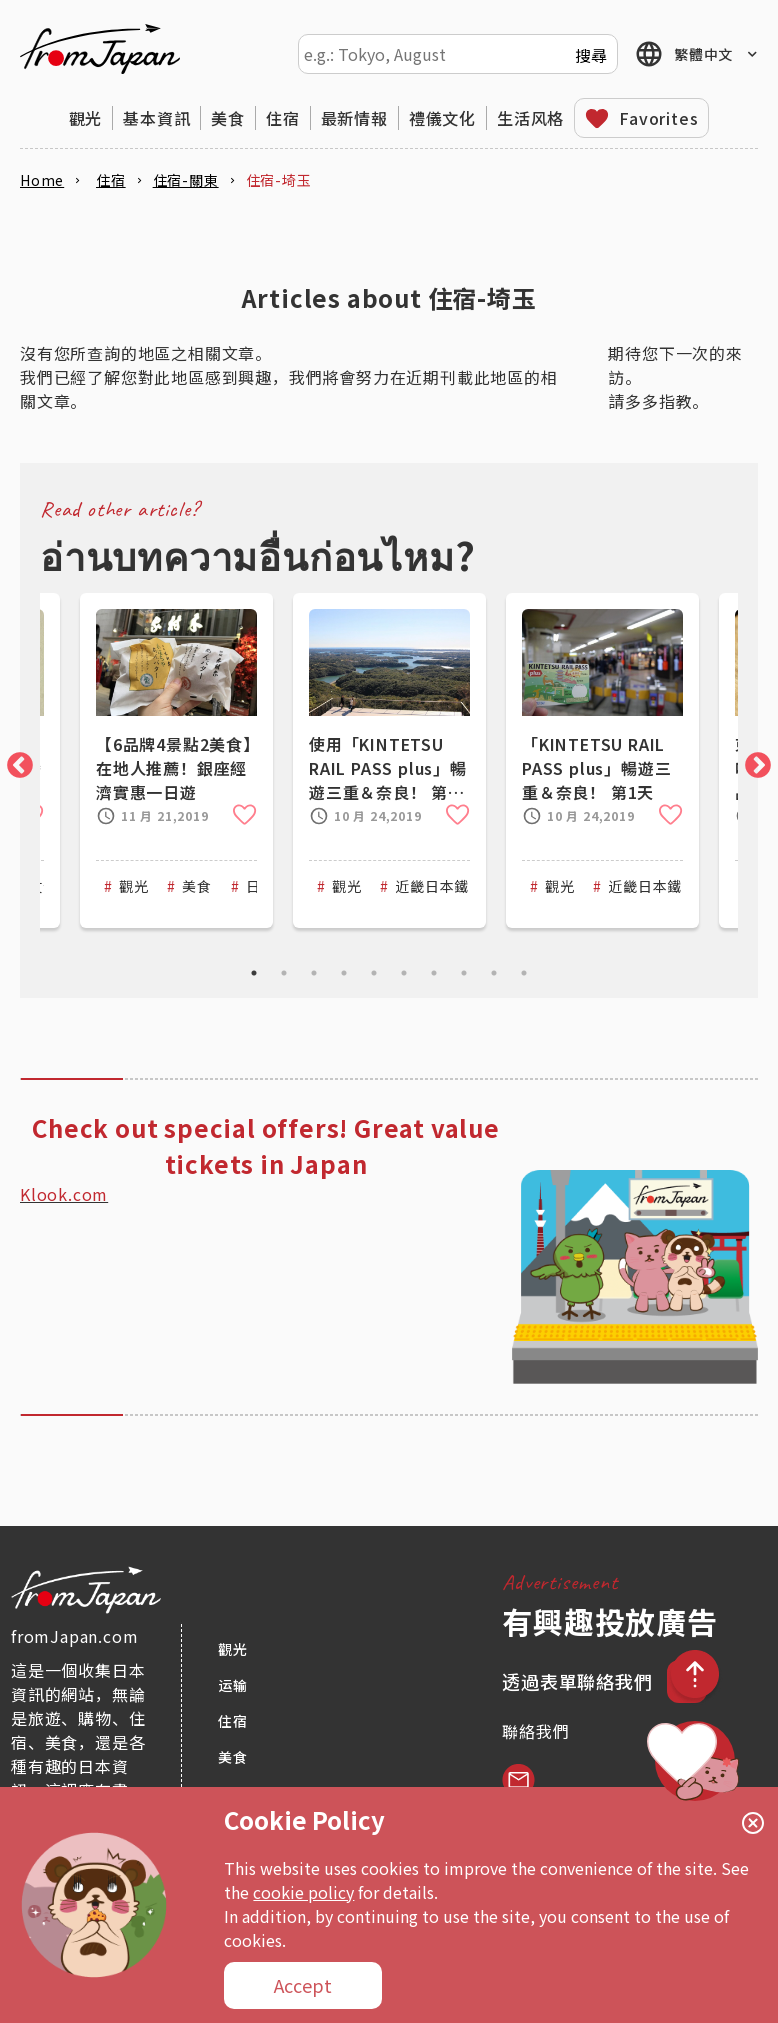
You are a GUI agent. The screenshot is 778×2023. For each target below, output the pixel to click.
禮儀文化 (442, 118)
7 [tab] (434, 973)
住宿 (283, 118)
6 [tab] (404, 973)
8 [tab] (464, 973)
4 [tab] (344, 973)
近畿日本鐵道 (439, 886)
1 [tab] (254, 973)
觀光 (86, 118)
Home (42, 180)
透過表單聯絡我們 (579, 1681)
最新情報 (354, 118)
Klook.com (64, 1194)
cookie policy (303, 1892)
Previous (15, 761)
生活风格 (530, 118)
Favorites (658, 118)
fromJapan (100, 49)
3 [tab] (314, 973)
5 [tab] (374, 973)
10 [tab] (524, 973)
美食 (228, 118)
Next (753, 761)
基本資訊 (156, 118)
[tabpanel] (389, 760)
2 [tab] (284, 973)
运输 (233, 1685)
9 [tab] (494, 973)
